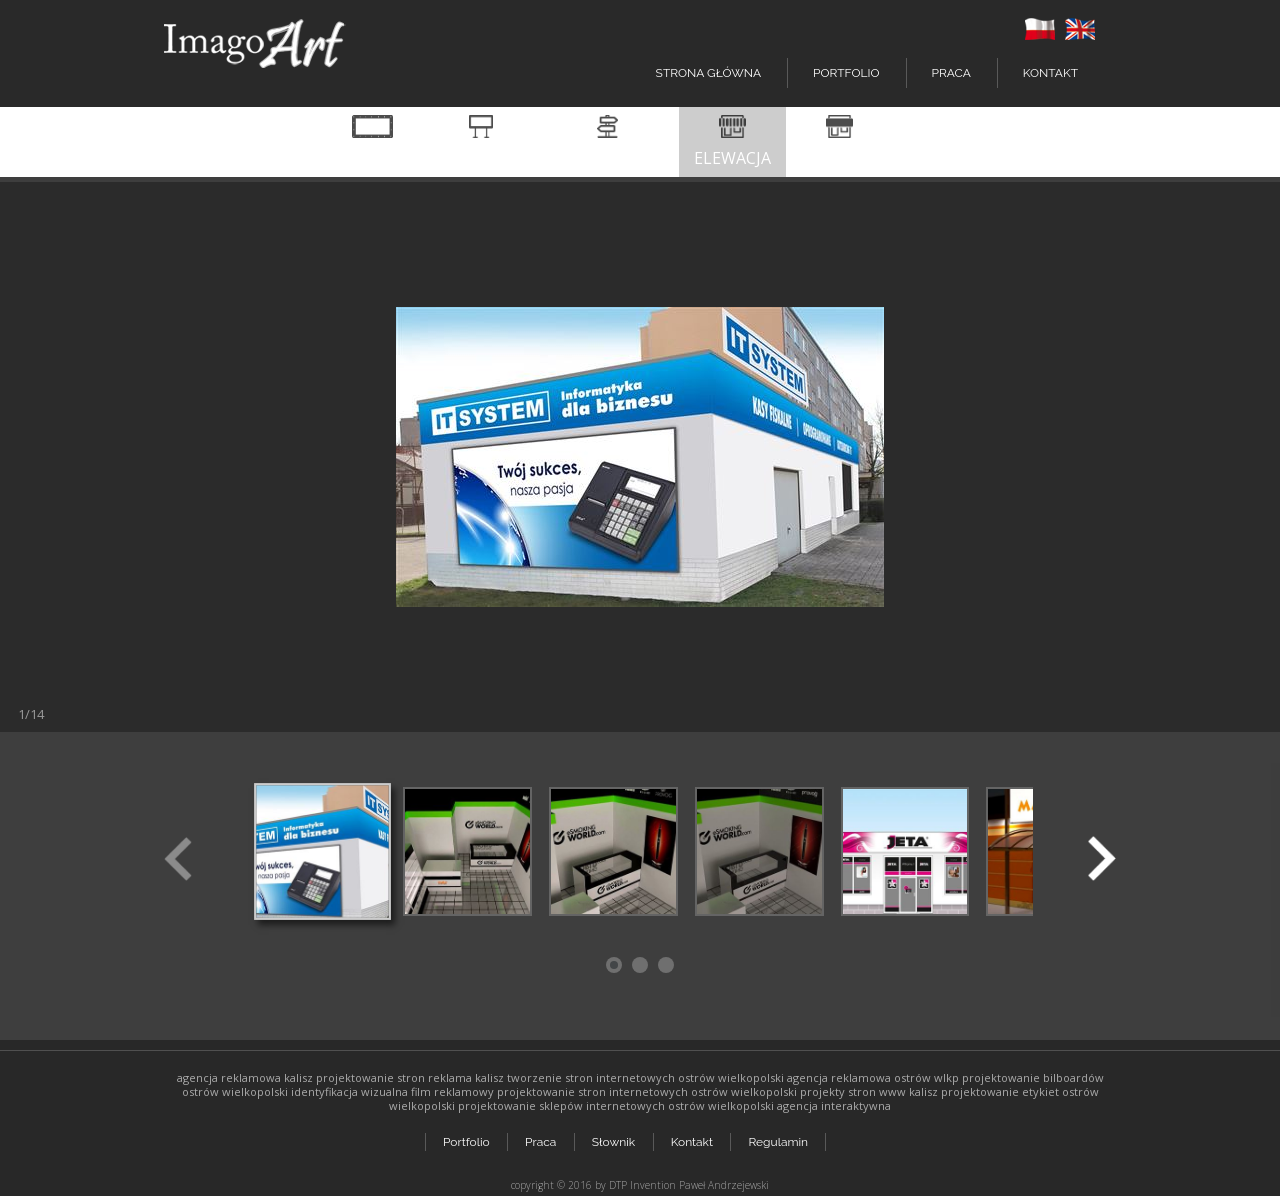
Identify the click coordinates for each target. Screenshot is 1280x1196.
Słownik (614, 1138)
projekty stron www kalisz (869, 1091)
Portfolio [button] (846, 73)
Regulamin (781, 1138)
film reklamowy (452, 1091)
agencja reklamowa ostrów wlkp (873, 1077)
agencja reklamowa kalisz (245, 1077)
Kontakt (1050, 73)
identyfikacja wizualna (349, 1091)
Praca (951, 73)
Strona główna (708, 73)
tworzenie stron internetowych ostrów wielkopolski (645, 1077)
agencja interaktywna (834, 1105)
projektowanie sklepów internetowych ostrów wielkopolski (616, 1105)
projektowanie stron (370, 1077)
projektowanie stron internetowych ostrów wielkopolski (647, 1091)
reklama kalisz (466, 1077)
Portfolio (466, 1138)
